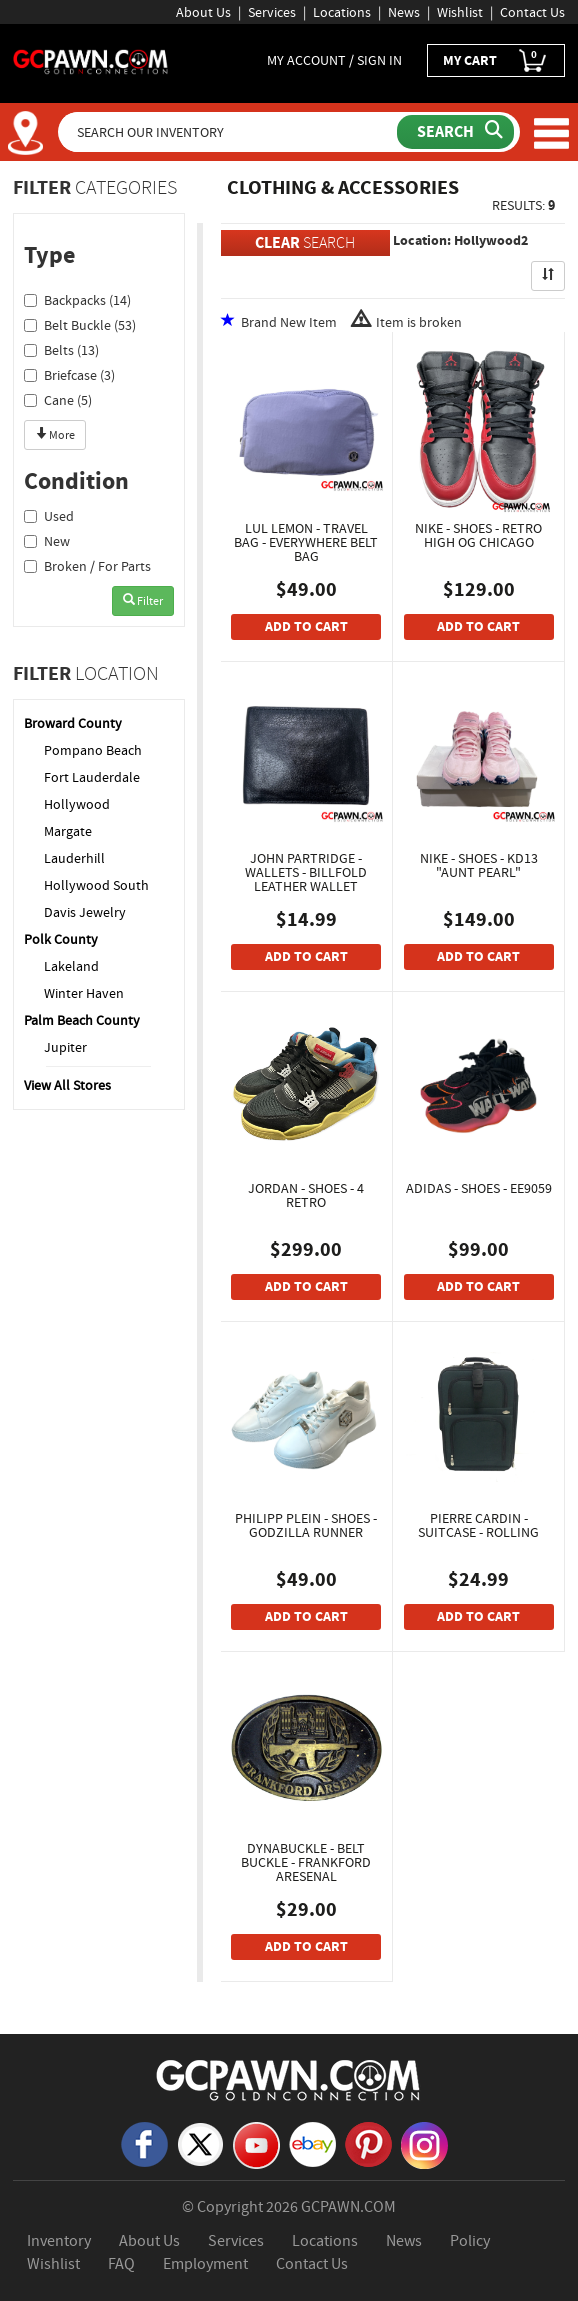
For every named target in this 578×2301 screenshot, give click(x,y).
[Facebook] (144, 2143)
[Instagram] (424, 2144)
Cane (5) (58, 400)
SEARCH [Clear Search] (305, 242)
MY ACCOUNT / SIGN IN (334, 60)
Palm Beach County (82, 1020)
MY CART (496, 60)
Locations (342, 12)
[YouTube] (256, 2144)
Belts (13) (61, 350)
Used (49, 516)
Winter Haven (84, 993)
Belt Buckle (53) (80, 325)
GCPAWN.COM (348, 2207)
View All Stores (67, 1085)
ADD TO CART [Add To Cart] (306, 626)
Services (272, 12)
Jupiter (65, 1047)
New (47, 541)
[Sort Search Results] (548, 276)
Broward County (73, 723)
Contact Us (532, 12)
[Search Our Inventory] (230, 132)
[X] (200, 2143)
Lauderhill (74, 858)
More (55, 435)
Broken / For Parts (87, 566)
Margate (68, 831)
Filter (143, 601)
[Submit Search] (455, 132)
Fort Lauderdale (92, 777)
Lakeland (71, 966)
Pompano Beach (93, 750)
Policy (470, 2241)
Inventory (59, 2241)
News (404, 12)
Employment (205, 2264)
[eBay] (312, 2143)
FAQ (121, 2264)
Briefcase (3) (69, 375)
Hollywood (77, 804)
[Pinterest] (368, 2143)
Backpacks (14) (77, 300)
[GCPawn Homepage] (91, 60)
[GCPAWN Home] (289, 2079)
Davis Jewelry (85, 912)
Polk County (61, 939)
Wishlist (460, 12)
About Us (203, 12)
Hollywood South (96, 885)
